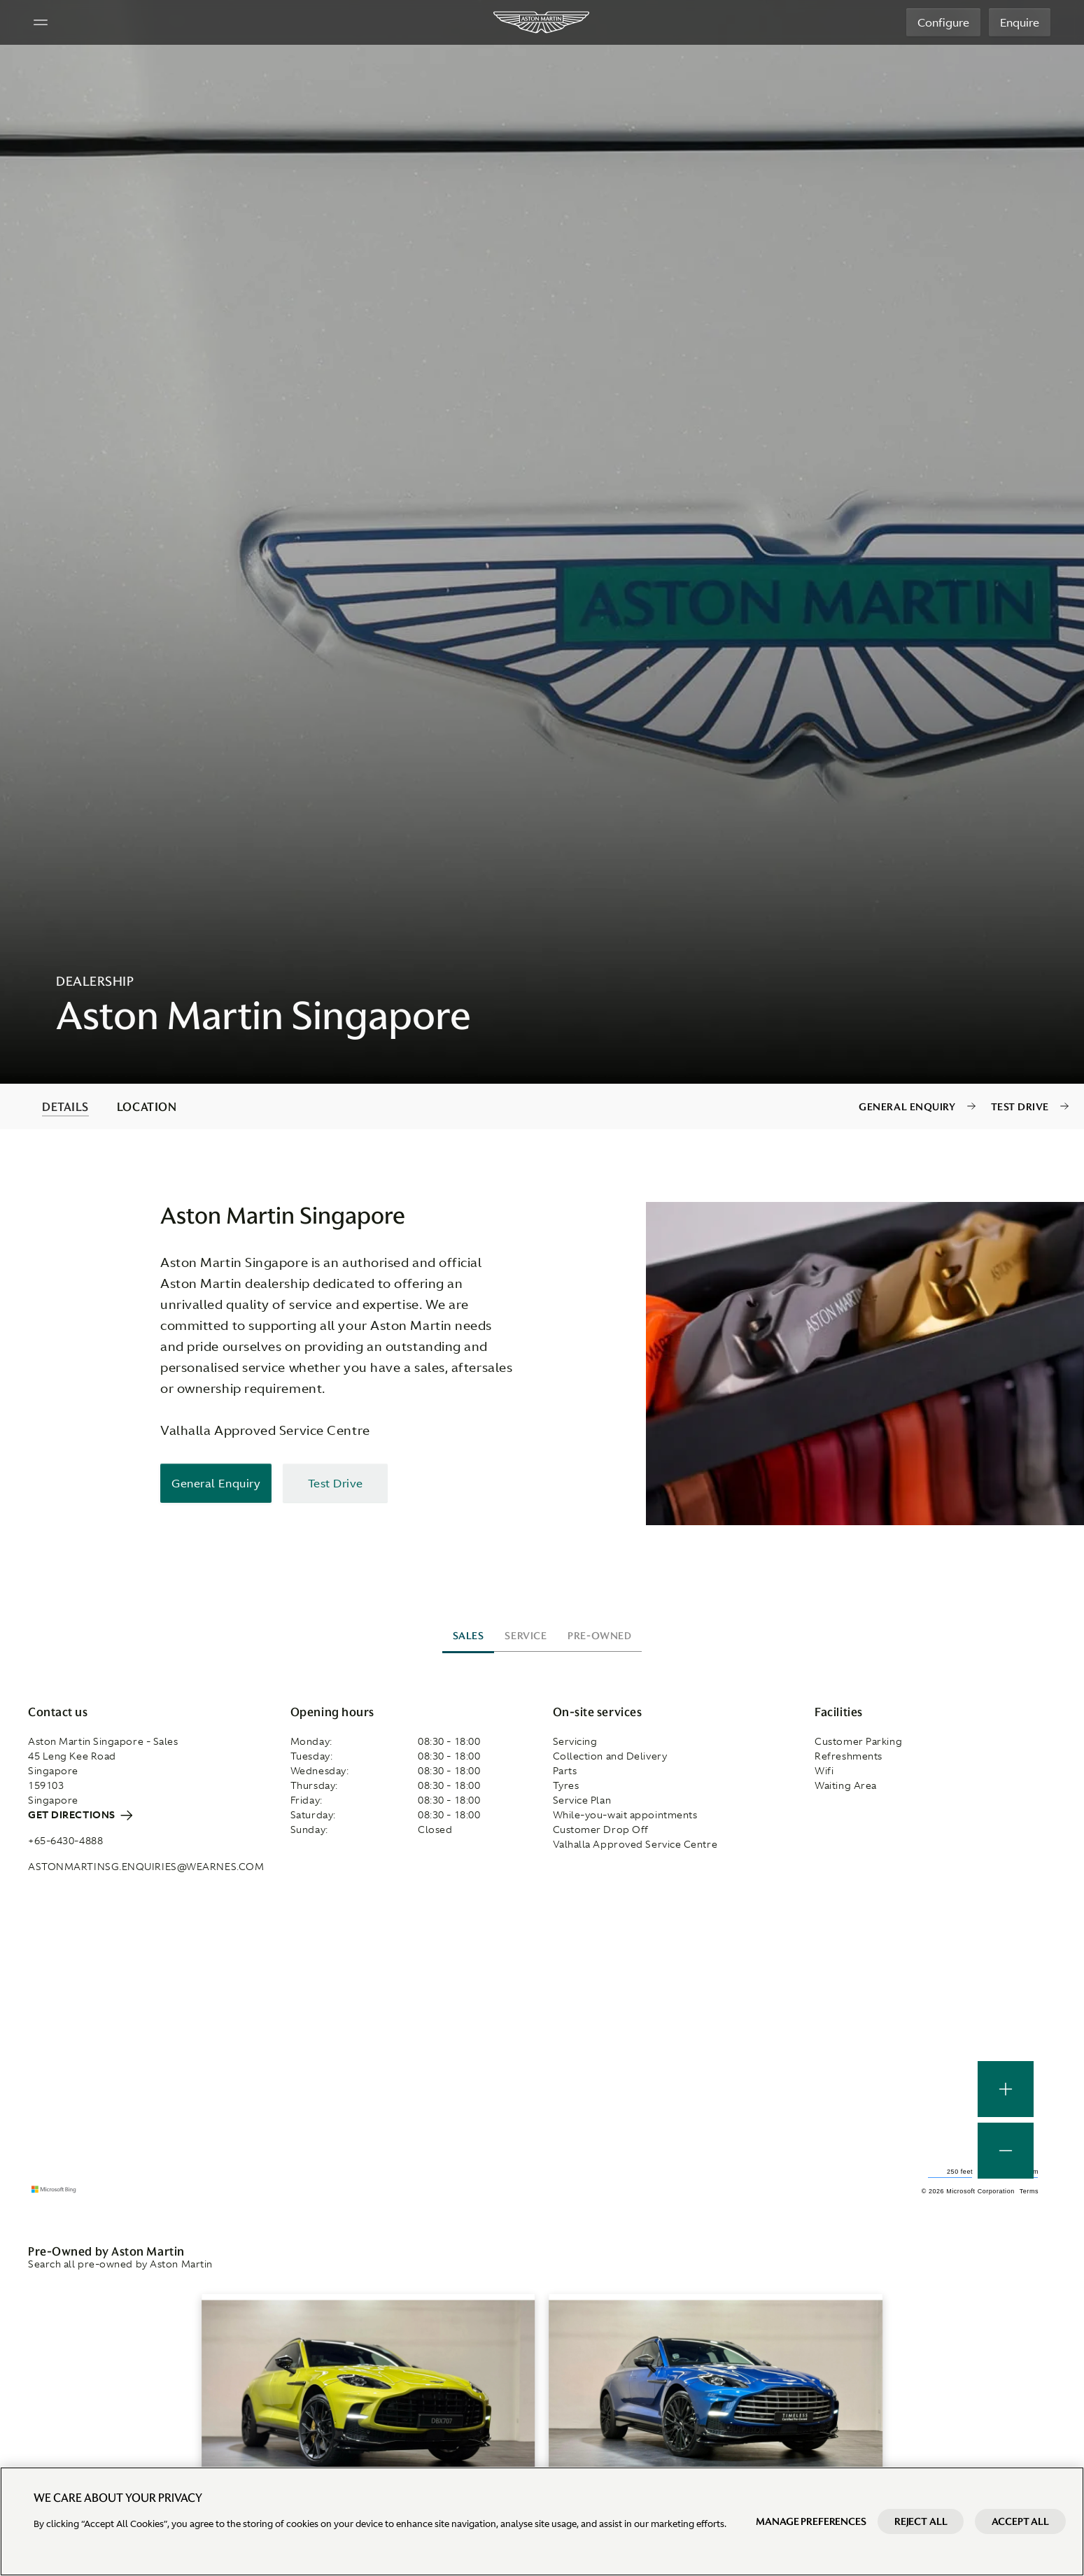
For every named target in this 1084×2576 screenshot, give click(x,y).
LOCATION (146, 1106)
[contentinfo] (542, 1106)
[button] (1006, 2151)
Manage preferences (811, 2521)
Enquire (1019, 22)
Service (526, 1636)
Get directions (80, 1815)
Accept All (1020, 2521)
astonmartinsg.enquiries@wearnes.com (146, 1866)
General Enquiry (907, 1107)
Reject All (921, 2521)
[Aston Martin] (542, 22)
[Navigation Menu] (41, 22)
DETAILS (65, 1106)
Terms (1029, 2191)
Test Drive (1020, 1107)
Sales (468, 1636)
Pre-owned (599, 1636)
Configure (943, 22)
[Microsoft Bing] (55, 2190)
